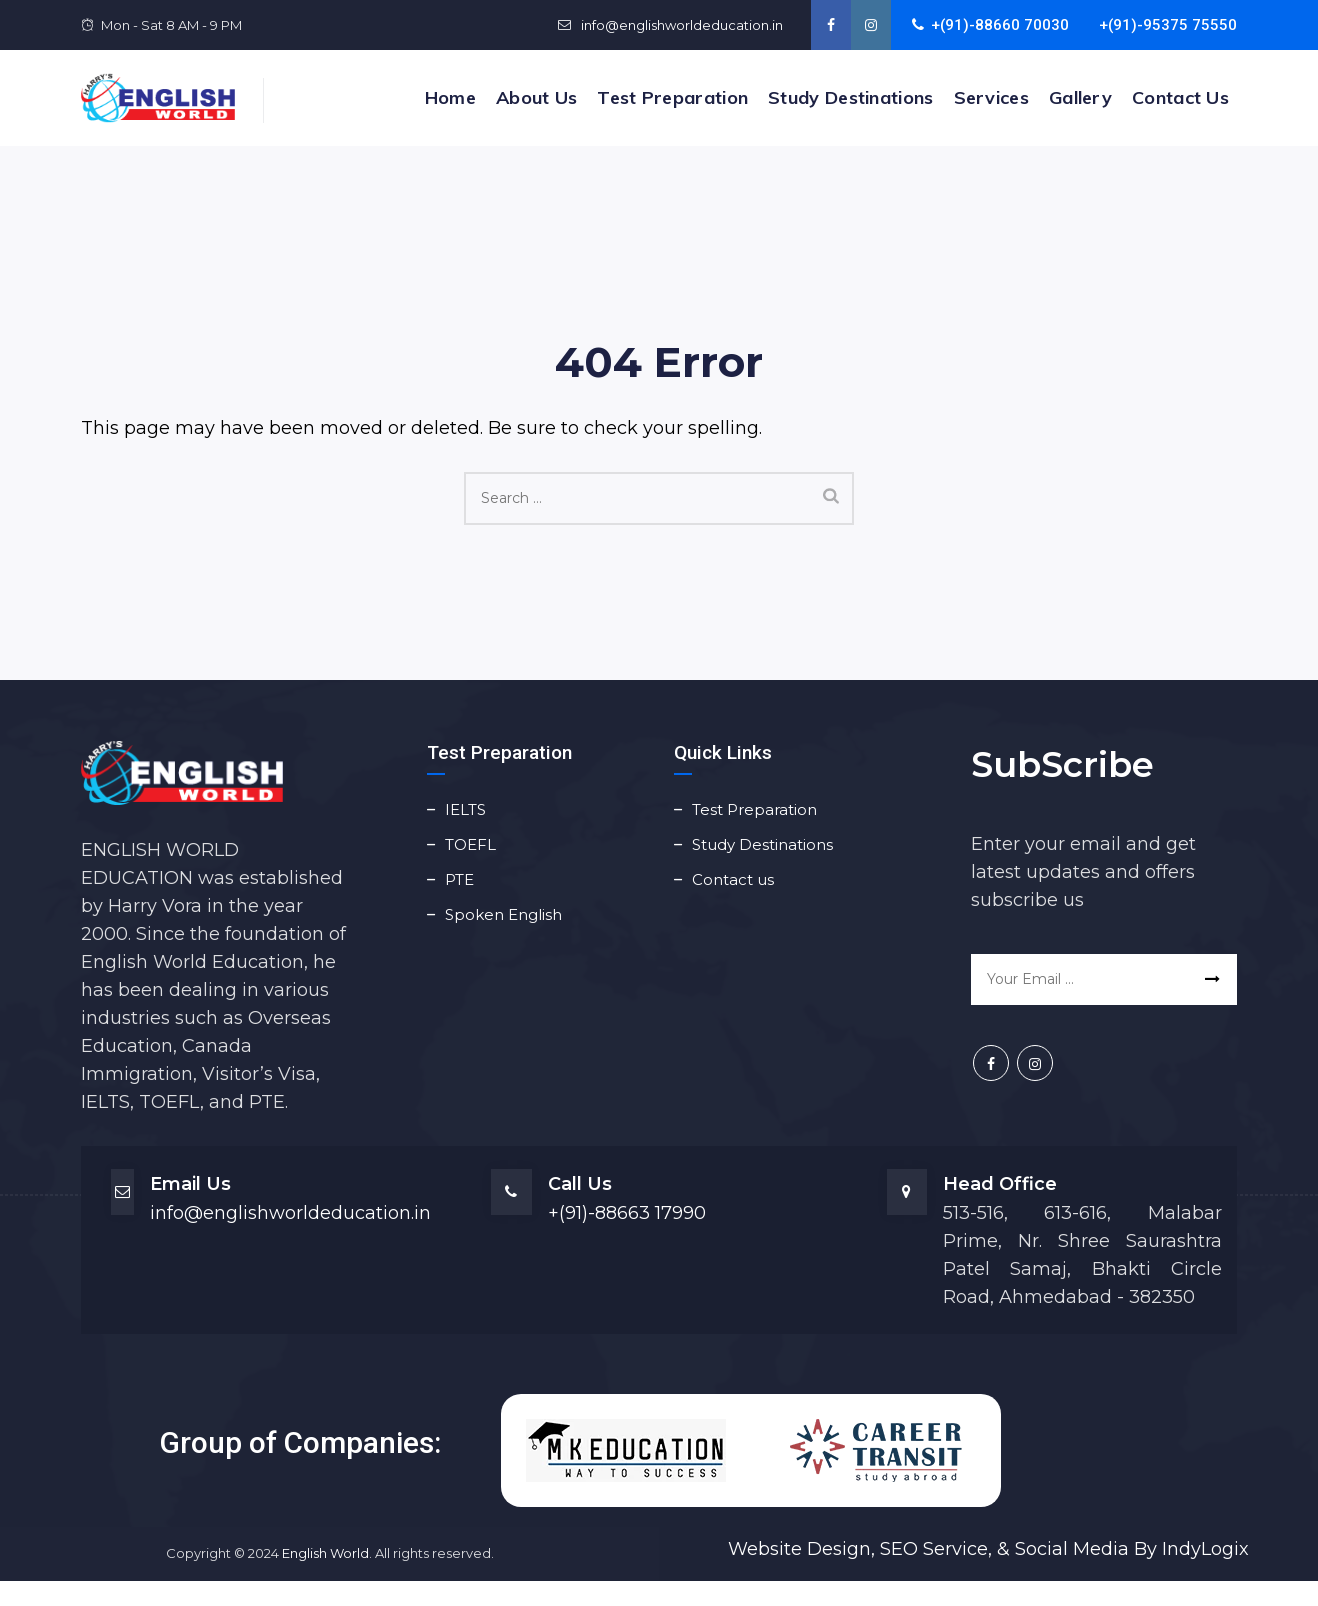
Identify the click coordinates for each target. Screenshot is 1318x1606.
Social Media (1072, 1549)
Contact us (1180, 97)
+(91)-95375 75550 (1168, 25)
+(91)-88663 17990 (627, 1213)
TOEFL (470, 844)
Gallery (1080, 97)
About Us (536, 97)
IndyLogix (1205, 1549)
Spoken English (503, 914)
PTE (459, 879)
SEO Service (931, 1549)
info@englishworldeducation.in (680, 25)
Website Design (799, 1549)
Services (991, 97)
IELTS (465, 809)
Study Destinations (850, 97)
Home (450, 97)
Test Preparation (672, 97)
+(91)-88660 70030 (990, 25)
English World (325, 1553)
